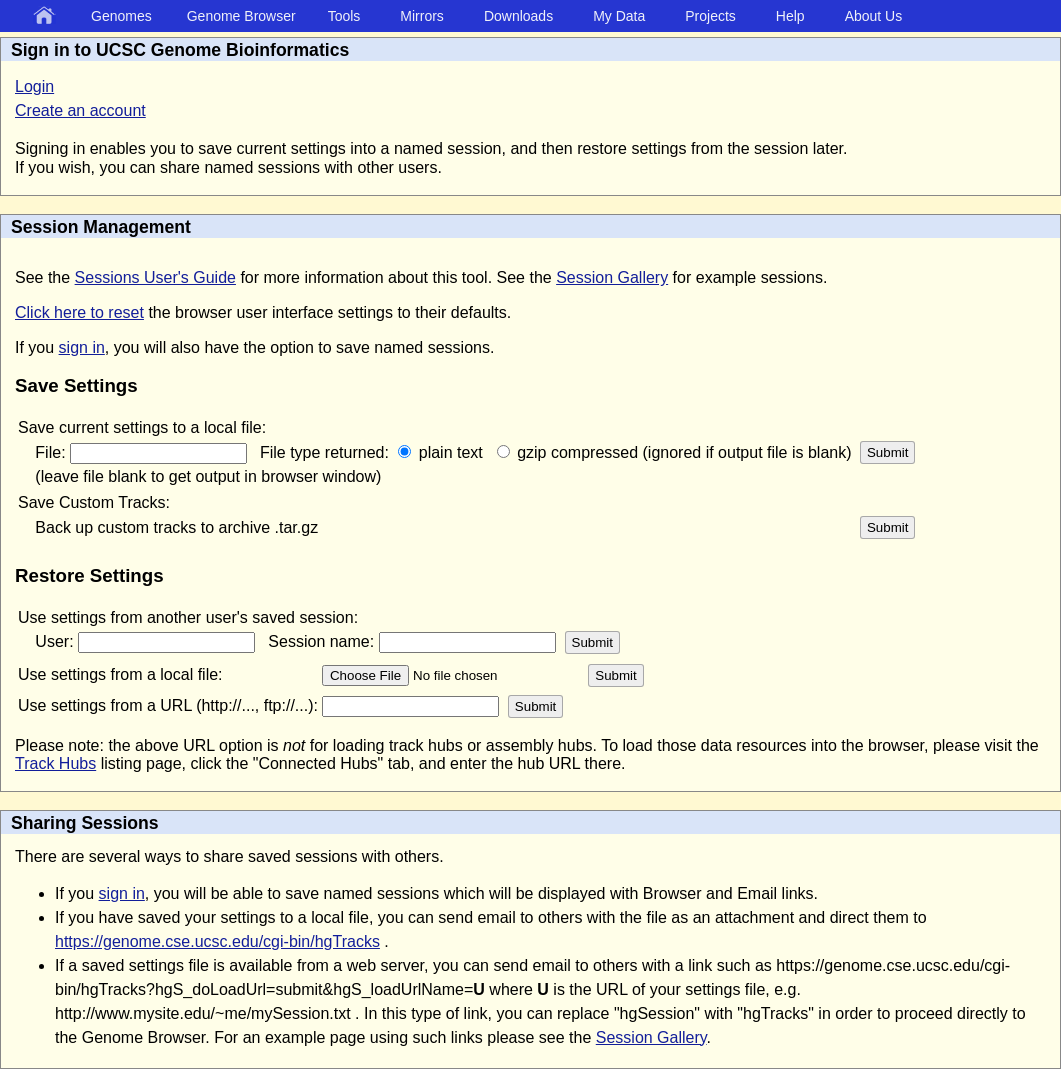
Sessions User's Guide (155, 277)
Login (34, 86)
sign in (82, 347)
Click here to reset (79, 312)
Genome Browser (241, 16)
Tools (344, 16)
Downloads (518, 16)
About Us (874, 16)
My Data (619, 16)
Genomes (121, 16)
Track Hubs (55, 763)
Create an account (80, 110)
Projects (710, 16)
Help (790, 16)
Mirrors (422, 16)
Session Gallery (612, 277)
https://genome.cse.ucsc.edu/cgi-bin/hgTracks (217, 941)
